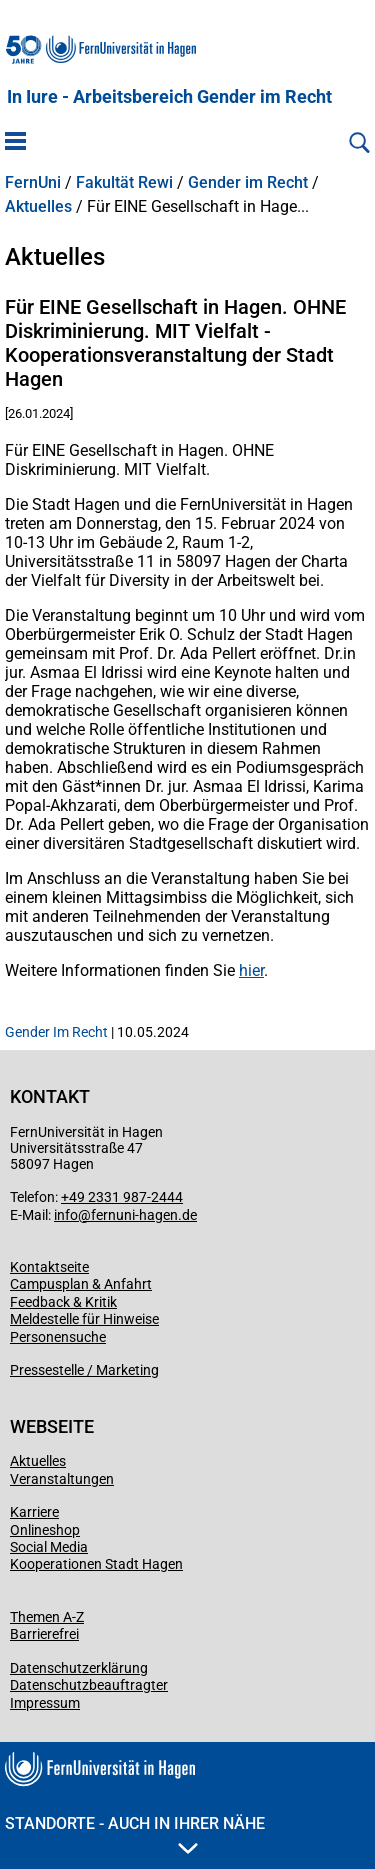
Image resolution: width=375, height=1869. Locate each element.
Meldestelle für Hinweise (84, 1319)
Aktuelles (38, 207)
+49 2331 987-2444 (122, 1197)
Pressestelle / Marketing (84, 1370)
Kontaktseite (49, 1267)
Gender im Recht (248, 183)
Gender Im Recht (56, 1032)
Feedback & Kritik (63, 1302)
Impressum (45, 1703)
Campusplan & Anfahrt (81, 1284)
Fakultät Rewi (124, 183)
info (66, 1215)
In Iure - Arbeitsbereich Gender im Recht (169, 97)
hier (251, 970)
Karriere (34, 1512)
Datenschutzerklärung (79, 1668)
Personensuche (58, 1337)
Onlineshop (45, 1530)
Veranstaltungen (62, 1479)
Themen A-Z (47, 1617)
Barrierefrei (44, 1634)
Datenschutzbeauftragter (89, 1685)
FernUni (33, 183)
